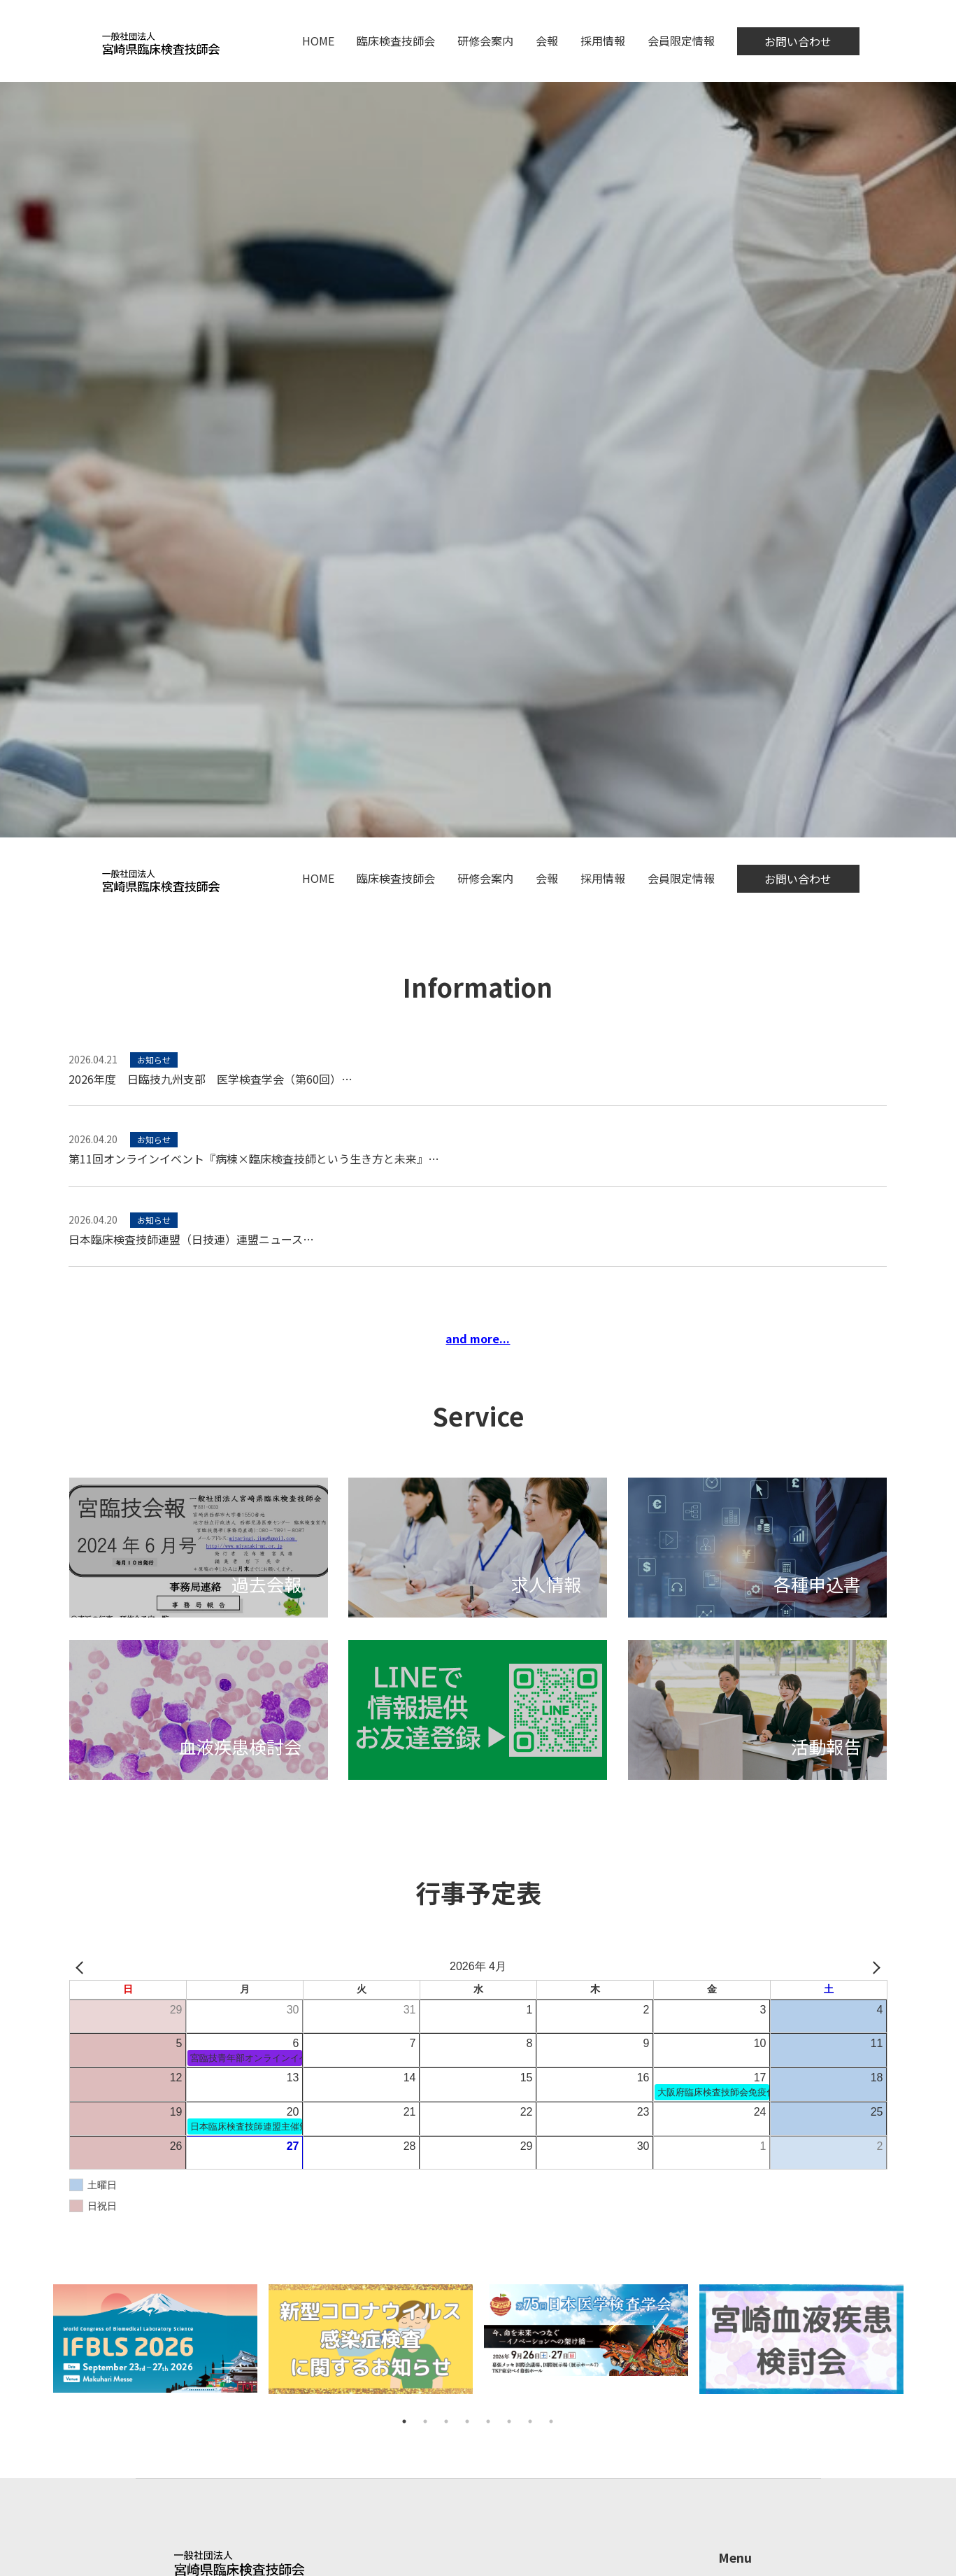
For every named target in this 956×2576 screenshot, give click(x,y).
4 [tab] (467, 2421)
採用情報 (602, 40)
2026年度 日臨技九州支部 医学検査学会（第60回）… (210, 1078)
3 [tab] (446, 2421)
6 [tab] (509, 2421)
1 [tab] (404, 2421)
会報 (547, 40)
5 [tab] (488, 2421)
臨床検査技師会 (396, 40)
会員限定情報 (681, 40)
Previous (37, 2348)
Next (919, 2348)
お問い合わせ (798, 41)
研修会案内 (485, 40)
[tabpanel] (155, 2347)
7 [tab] (530, 2421)
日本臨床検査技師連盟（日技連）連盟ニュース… (191, 1239)
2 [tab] (425, 2421)
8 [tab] (551, 2421)
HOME (318, 40)
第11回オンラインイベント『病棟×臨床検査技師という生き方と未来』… (254, 1158)
